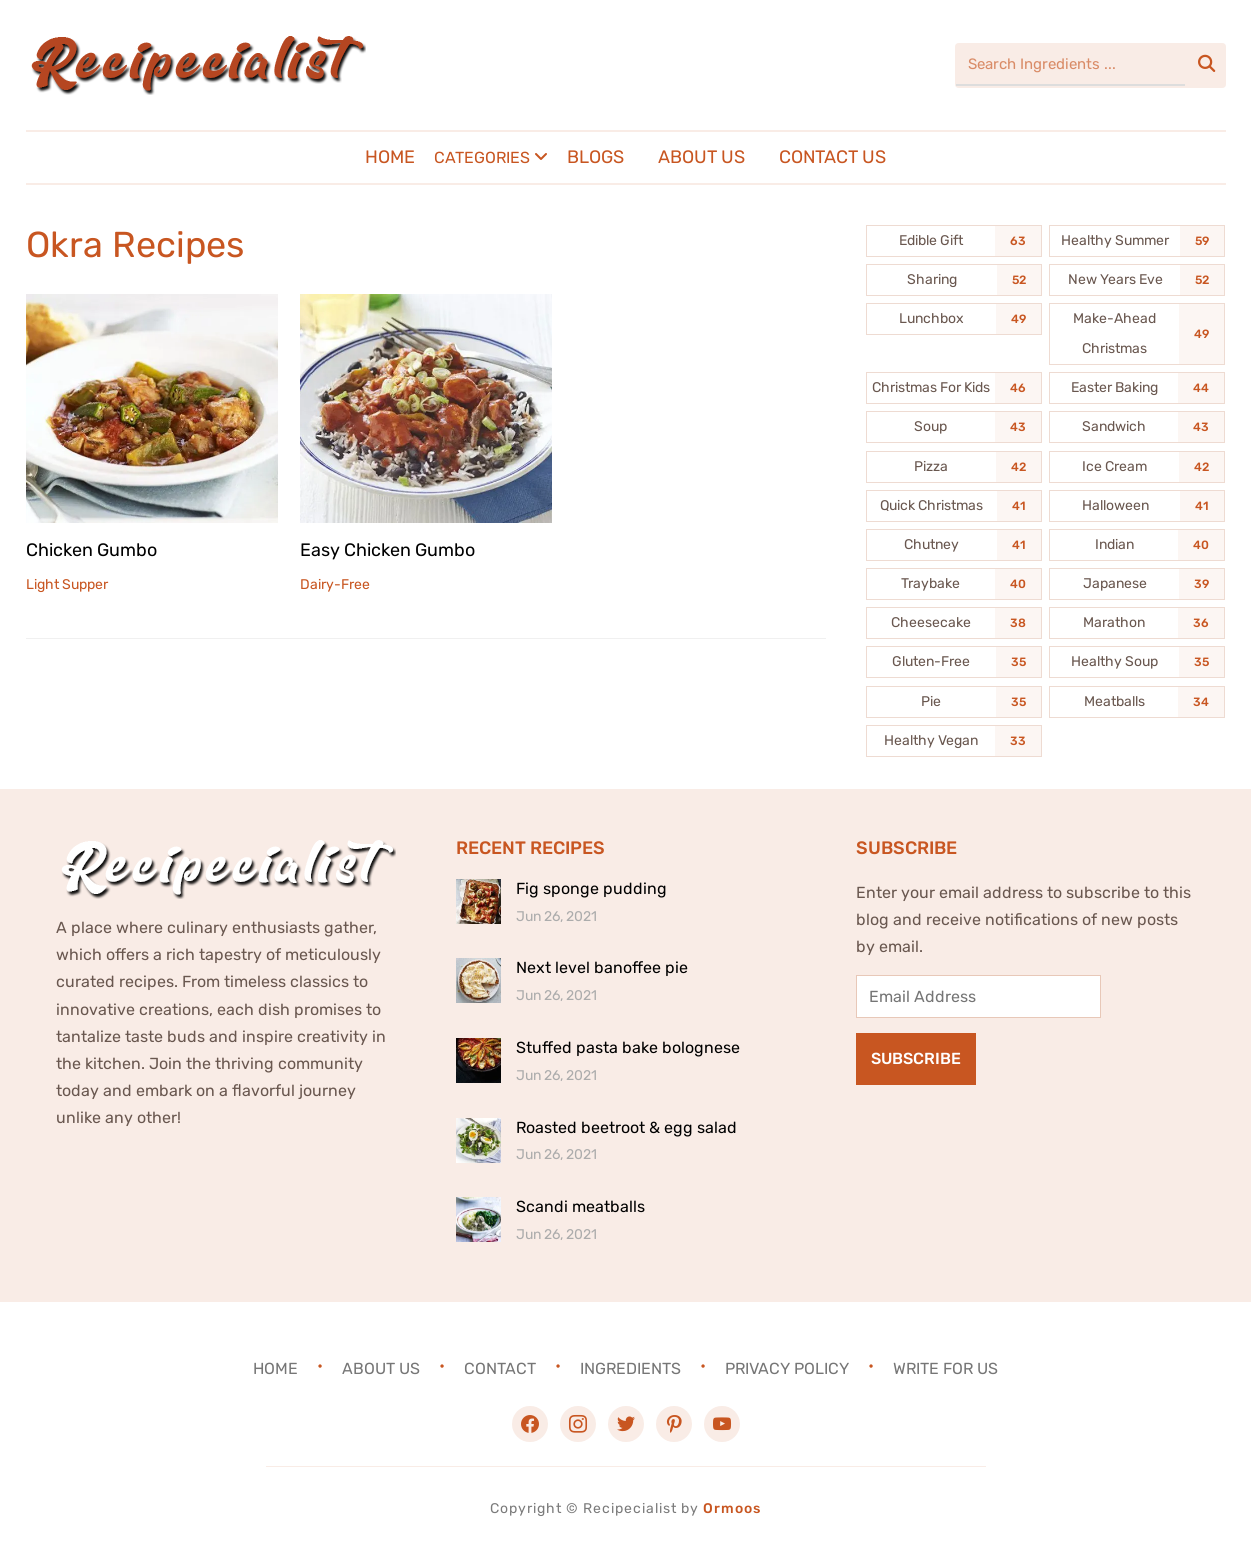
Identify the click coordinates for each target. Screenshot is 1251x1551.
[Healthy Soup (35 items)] (1137, 662)
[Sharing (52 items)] (954, 280)
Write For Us (945, 1368)
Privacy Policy (787, 1368)
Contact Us (832, 157)
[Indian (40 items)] (1137, 545)
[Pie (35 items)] (954, 702)
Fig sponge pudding (591, 888)
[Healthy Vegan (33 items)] (954, 741)
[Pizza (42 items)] (954, 467)
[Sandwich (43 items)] (1137, 427)
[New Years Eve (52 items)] (1137, 280)
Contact (500, 1368)
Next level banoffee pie (602, 967)
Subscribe (916, 1058)
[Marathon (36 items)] (1137, 623)
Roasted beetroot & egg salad (626, 1127)
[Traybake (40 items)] (954, 584)
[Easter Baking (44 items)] (1137, 388)
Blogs (595, 157)
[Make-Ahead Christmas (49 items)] (1137, 334)
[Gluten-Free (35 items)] (954, 662)
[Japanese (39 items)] (1137, 584)
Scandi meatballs (580, 1206)
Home (390, 157)
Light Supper (67, 583)
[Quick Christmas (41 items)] (954, 506)
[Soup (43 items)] (954, 427)
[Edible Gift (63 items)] (954, 241)
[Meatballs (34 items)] (1137, 702)
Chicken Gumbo (91, 549)
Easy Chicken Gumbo (387, 549)
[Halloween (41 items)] (1137, 506)
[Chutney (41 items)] (954, 545)
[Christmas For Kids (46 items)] (954, 388)
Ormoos (732, 1508)
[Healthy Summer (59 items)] (1137, 241)
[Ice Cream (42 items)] (1137, 467)
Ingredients (630, 1368)
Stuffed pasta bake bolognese (628, 1047)
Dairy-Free (335, 583)
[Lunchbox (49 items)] (954, 319)
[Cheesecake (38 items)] (954, 623)
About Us (701, 157)
